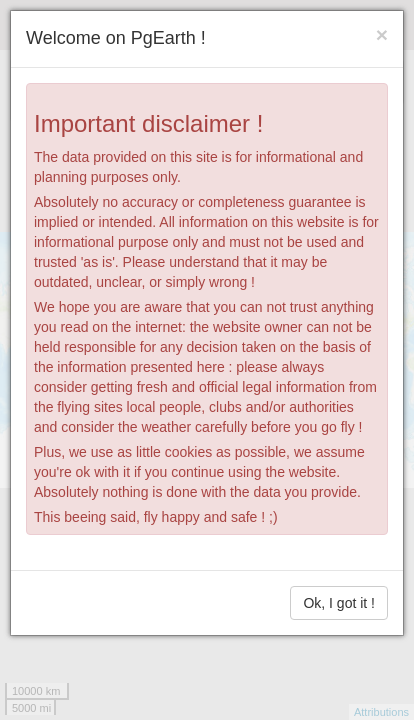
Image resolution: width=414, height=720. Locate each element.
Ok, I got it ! (339, 603)
